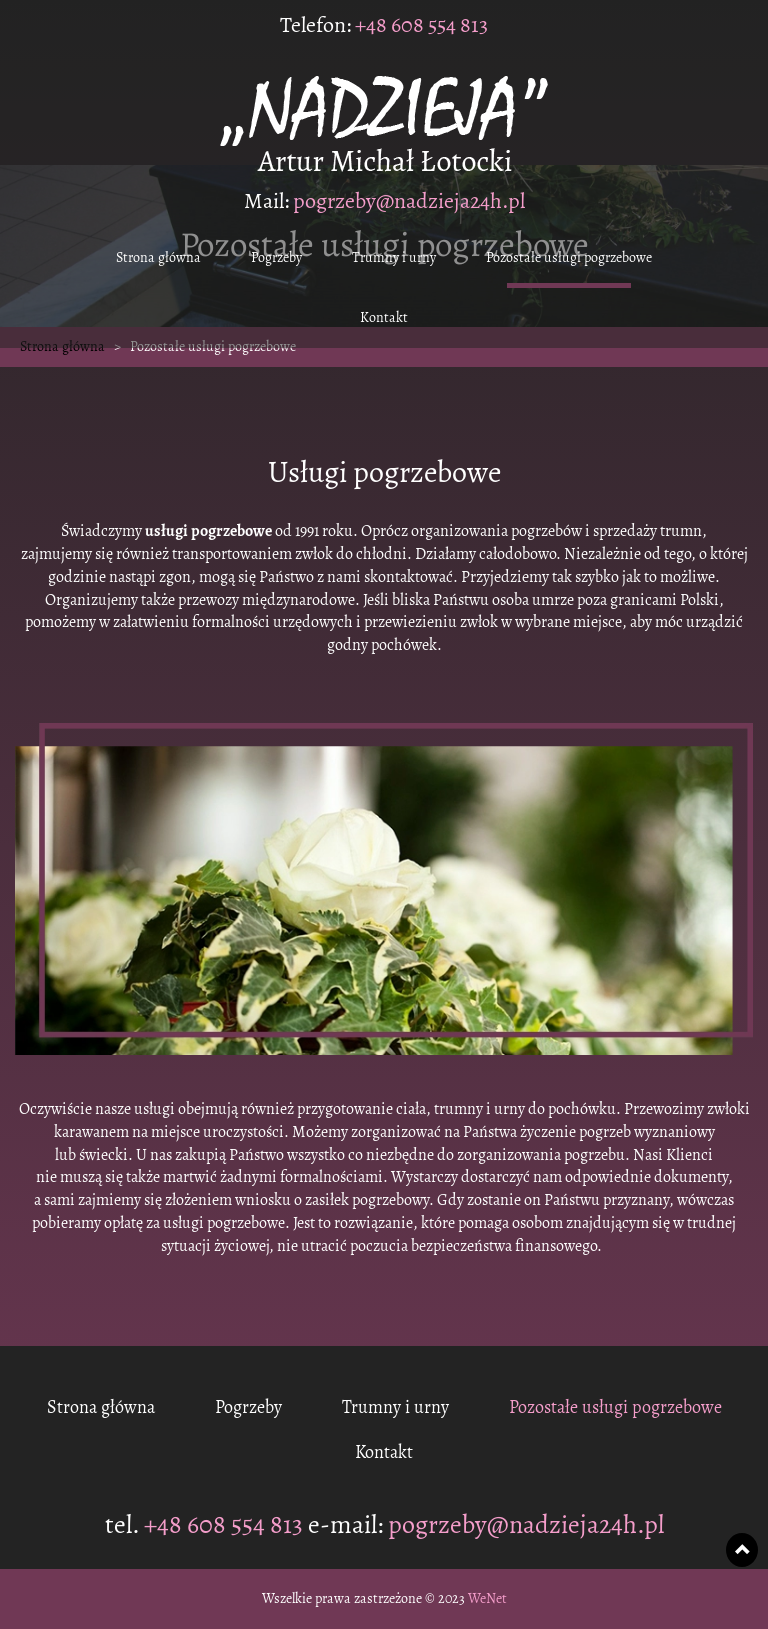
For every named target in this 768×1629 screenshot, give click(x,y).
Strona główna (158, 258)
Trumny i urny (394, 258)
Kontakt (384, 318)
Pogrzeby (276, 258)
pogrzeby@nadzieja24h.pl (409, 201)
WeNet (487, 1599)
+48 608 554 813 (419, 25)
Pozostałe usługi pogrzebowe (569, 258)
